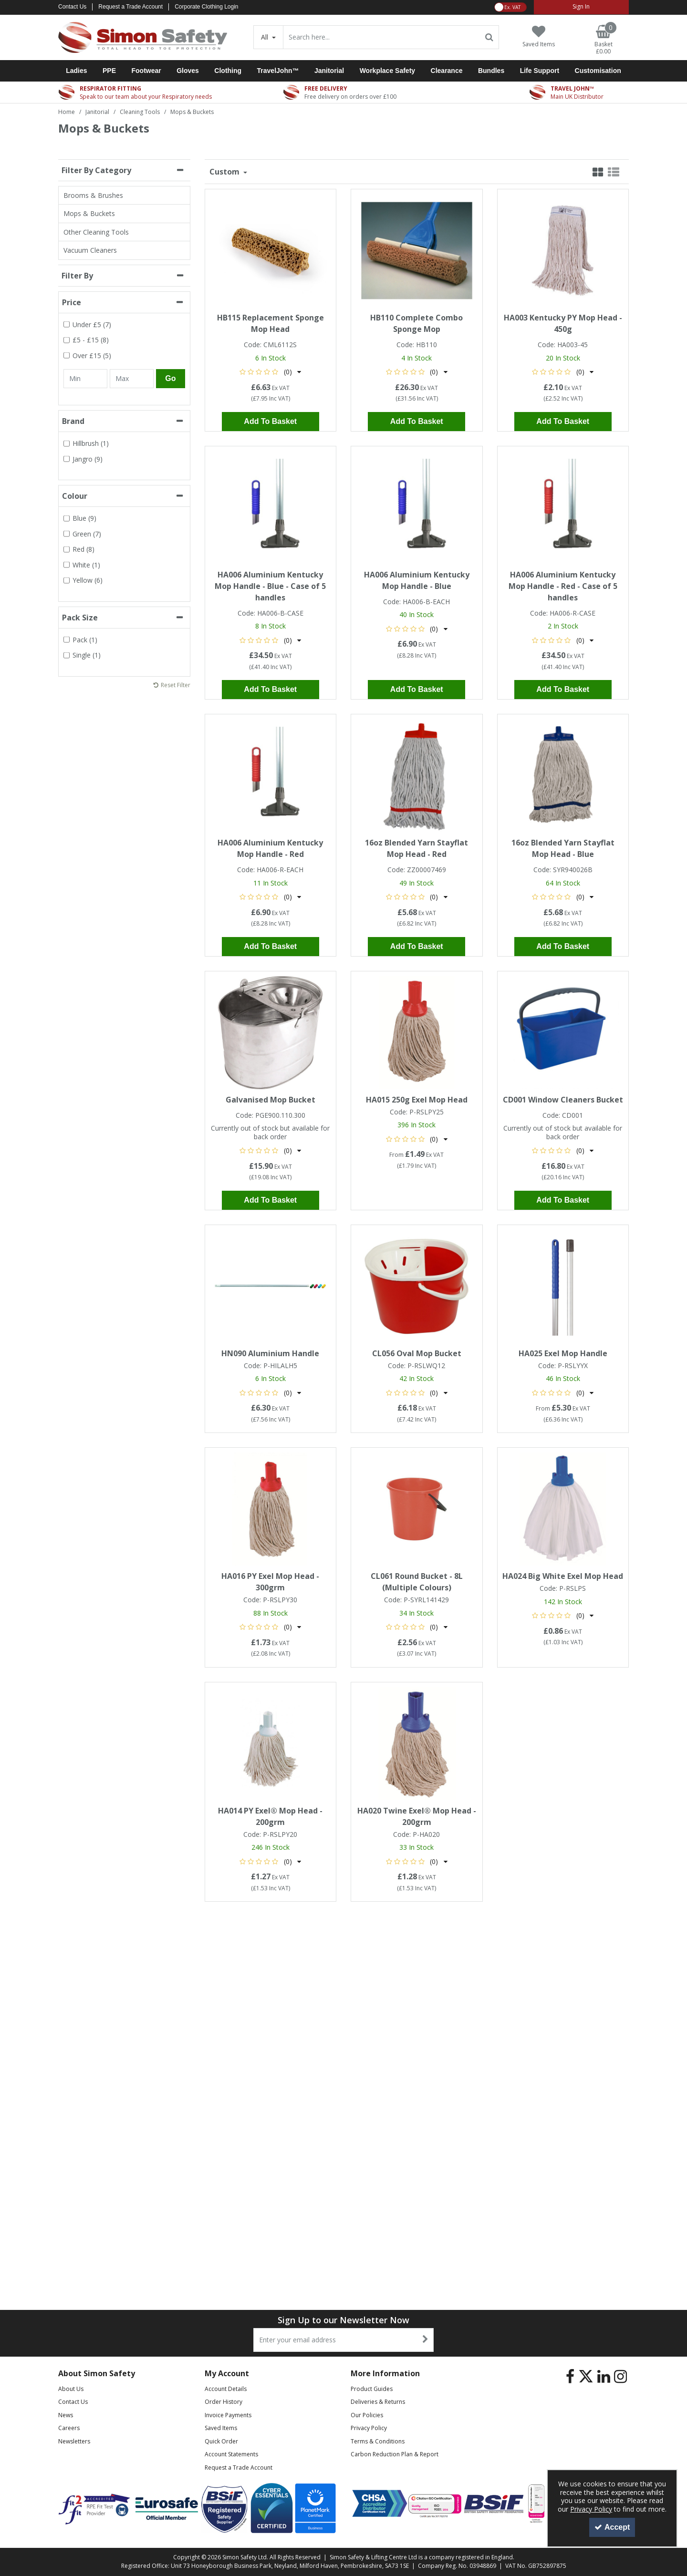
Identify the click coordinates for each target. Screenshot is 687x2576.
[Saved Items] (538, 36)
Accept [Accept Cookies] (612, 2527)
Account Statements (231, 2454)
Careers (69, 2428)
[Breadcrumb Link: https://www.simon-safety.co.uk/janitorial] (97, 111)
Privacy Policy (369, 2428)
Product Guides (372, 2388)
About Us (70, 2388)
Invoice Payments (228, 2415)
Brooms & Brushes (93, 195)
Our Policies (367, 2415)
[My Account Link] (581, 7)
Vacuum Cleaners (90, 250)
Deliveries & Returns (378, 2401)
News (65, 2415)
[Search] (381, 37)
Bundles (491, 70)
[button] (270, 371)
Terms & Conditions (378, 2441)
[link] (570, 2377)
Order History (223, 2401)
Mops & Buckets (89, 213)
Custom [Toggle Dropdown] (225, 171)
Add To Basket (270, 421)
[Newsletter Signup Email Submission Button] (425, 2340)
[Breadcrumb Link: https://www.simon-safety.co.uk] (66, 111)
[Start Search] (489, 37)
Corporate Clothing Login (206, 6)
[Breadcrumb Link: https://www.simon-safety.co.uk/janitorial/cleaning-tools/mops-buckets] (192, 111)
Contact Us (72, 6)
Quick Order (221, 2441)
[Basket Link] (603, 40)
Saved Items (221, 2428)
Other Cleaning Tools (96, 232)
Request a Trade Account (130, 6)
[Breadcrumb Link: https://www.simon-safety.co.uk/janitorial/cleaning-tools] (140, 111)
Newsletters (74, 2441)
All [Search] (265, 36)
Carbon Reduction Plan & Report (394, 2454)
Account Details (226, 2388)
